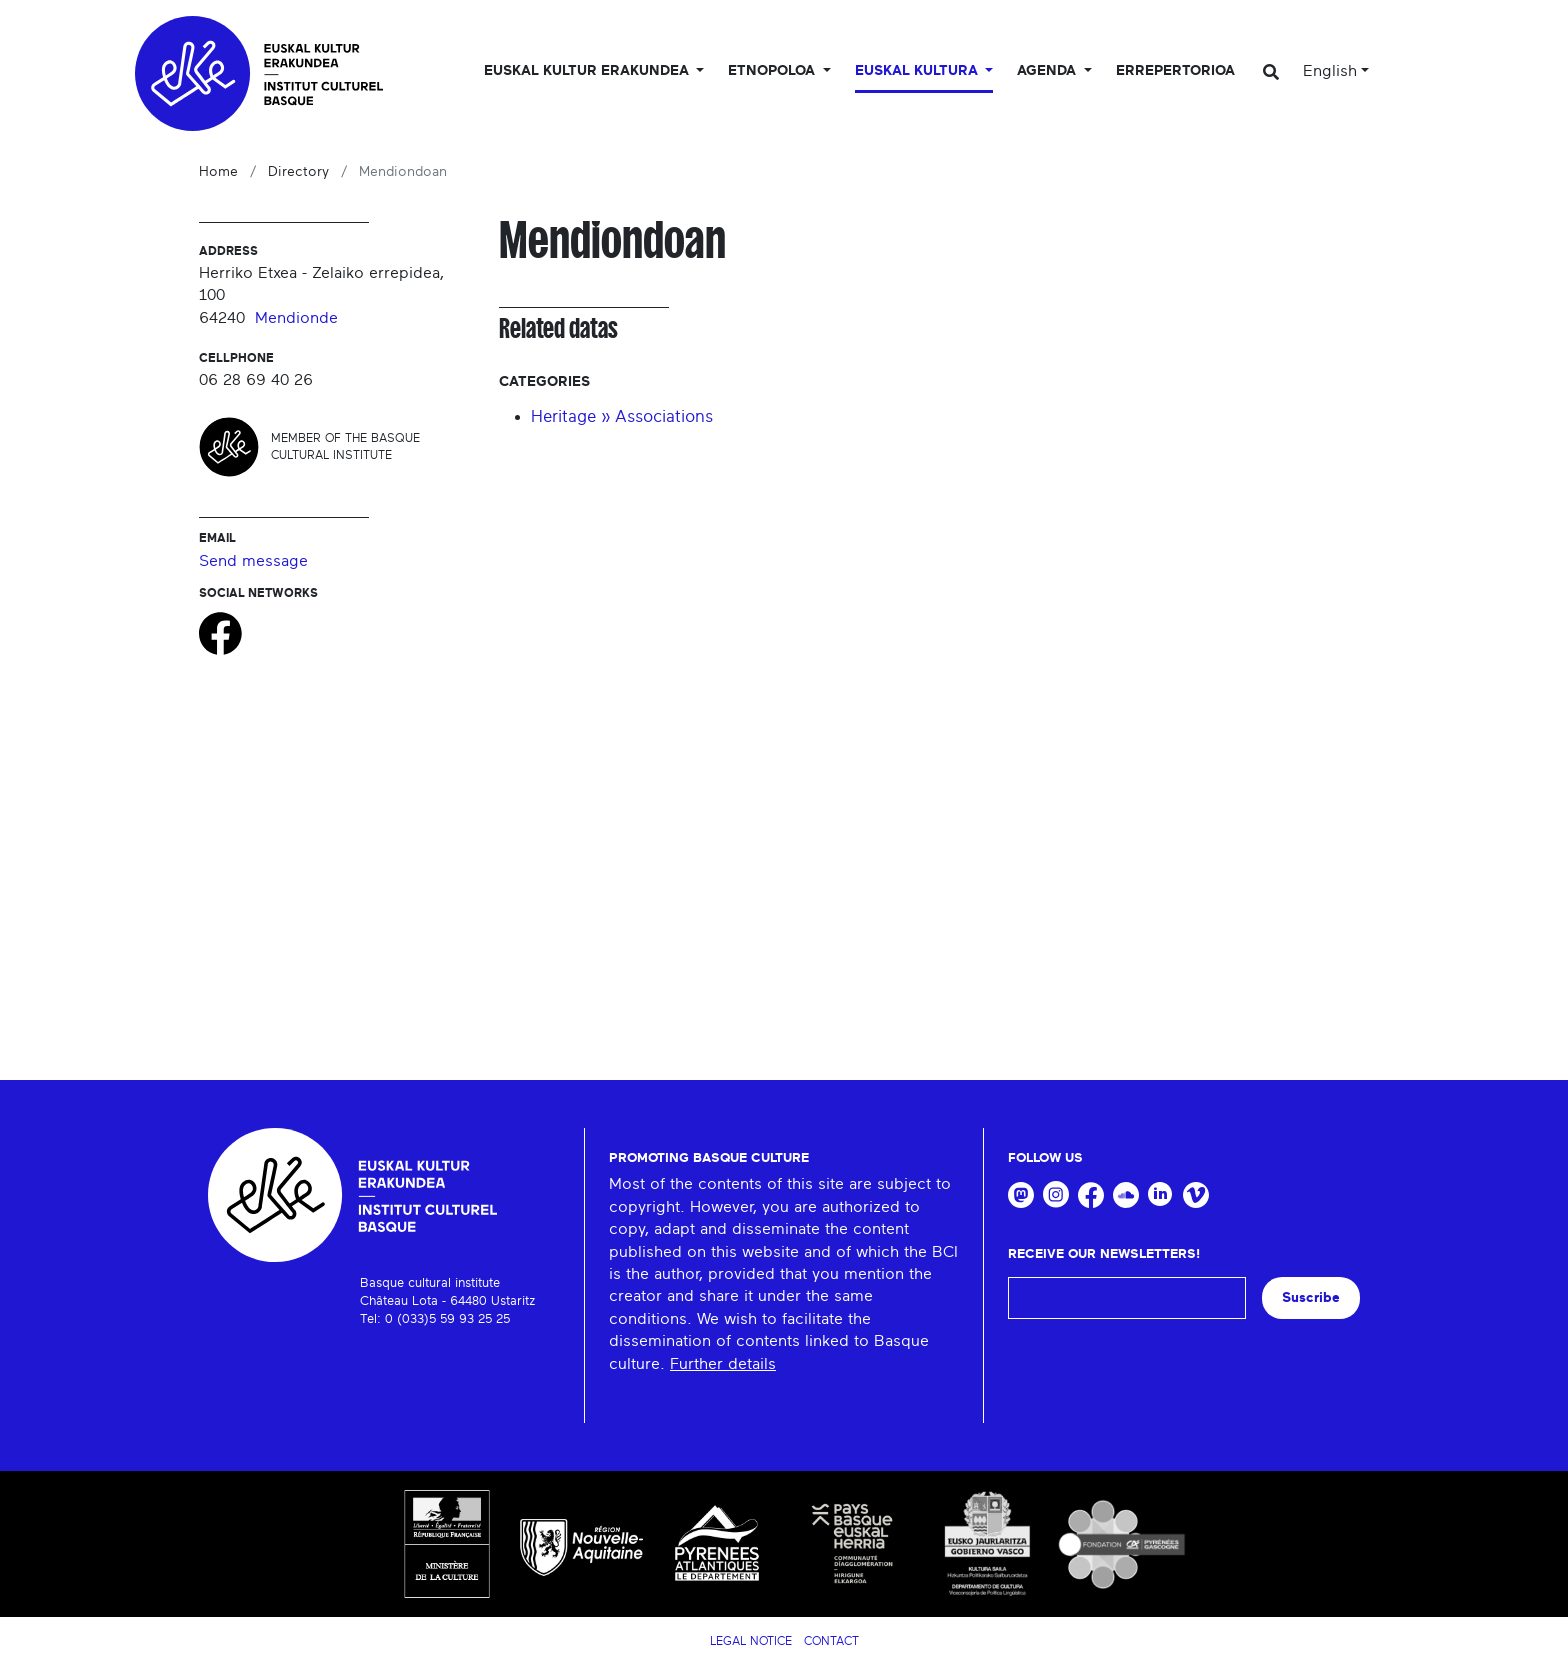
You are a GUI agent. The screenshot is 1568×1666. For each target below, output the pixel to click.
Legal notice (751, 1641)
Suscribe (1311, 1297)
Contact (831, 1641)
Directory (298, 172)
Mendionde (296, 318)
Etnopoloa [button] (773, 71)
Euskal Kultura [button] (918, 71)
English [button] (1330, 71)
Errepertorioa (1175, 71)
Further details (723, 1364)
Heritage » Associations (622, 416)
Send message (253, 561)
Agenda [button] (1048, 71)
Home (218, 172)
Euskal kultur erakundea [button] (588, 71)
